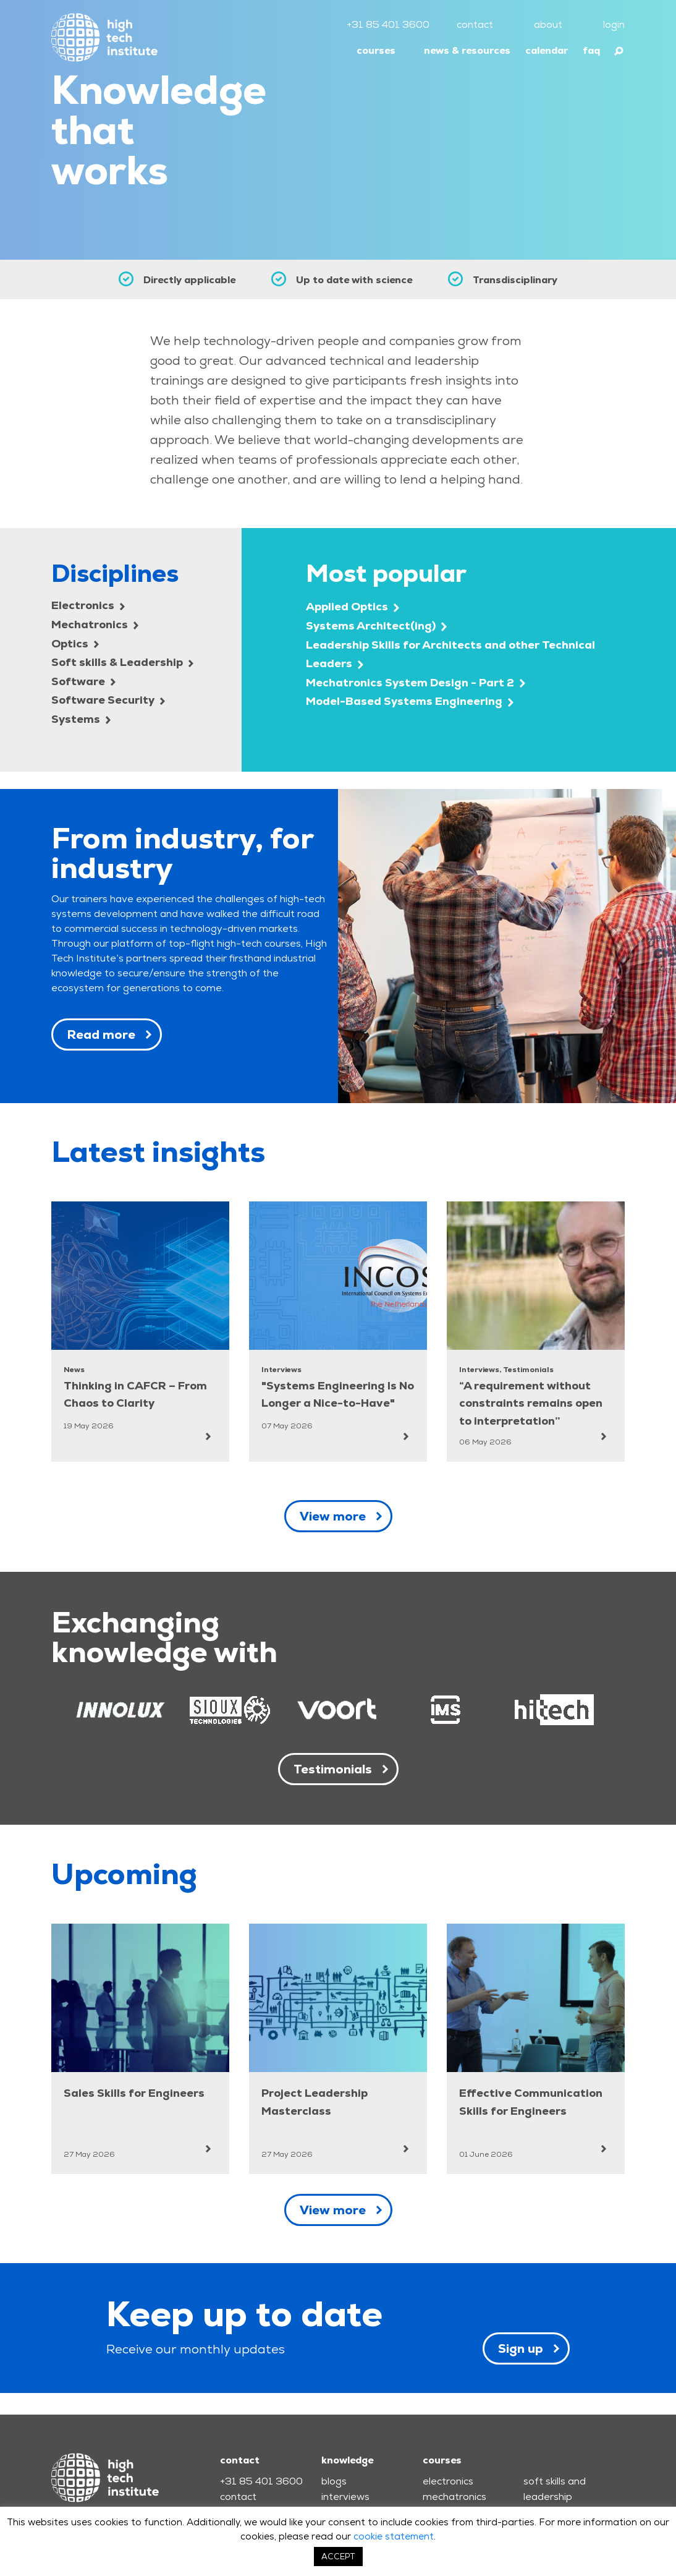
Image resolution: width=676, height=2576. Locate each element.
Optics (75, 643)
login (614, 24)
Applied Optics (352, 606)
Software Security (108, 700)
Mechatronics (94, 624)
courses (376, 50)
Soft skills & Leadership (122, 662)
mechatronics (454, 2496)
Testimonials (333, 1769)
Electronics (88, 605)
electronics (448, 2481)
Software (83, 681)
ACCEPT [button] (338, 2556)
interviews (345, 2496)
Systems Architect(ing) (376, 625)
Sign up (520, 2348)
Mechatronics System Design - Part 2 (415, 682)
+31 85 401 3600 (388, 24)
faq (591, 50)
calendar (546, 50)
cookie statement (393, 2536)
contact (475, 24)
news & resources (467, 50)
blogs (334, 2481)
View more (333, 1516)
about (548, 24)
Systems (81, 719)
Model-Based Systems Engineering (409, 701)
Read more (101, 1034)
